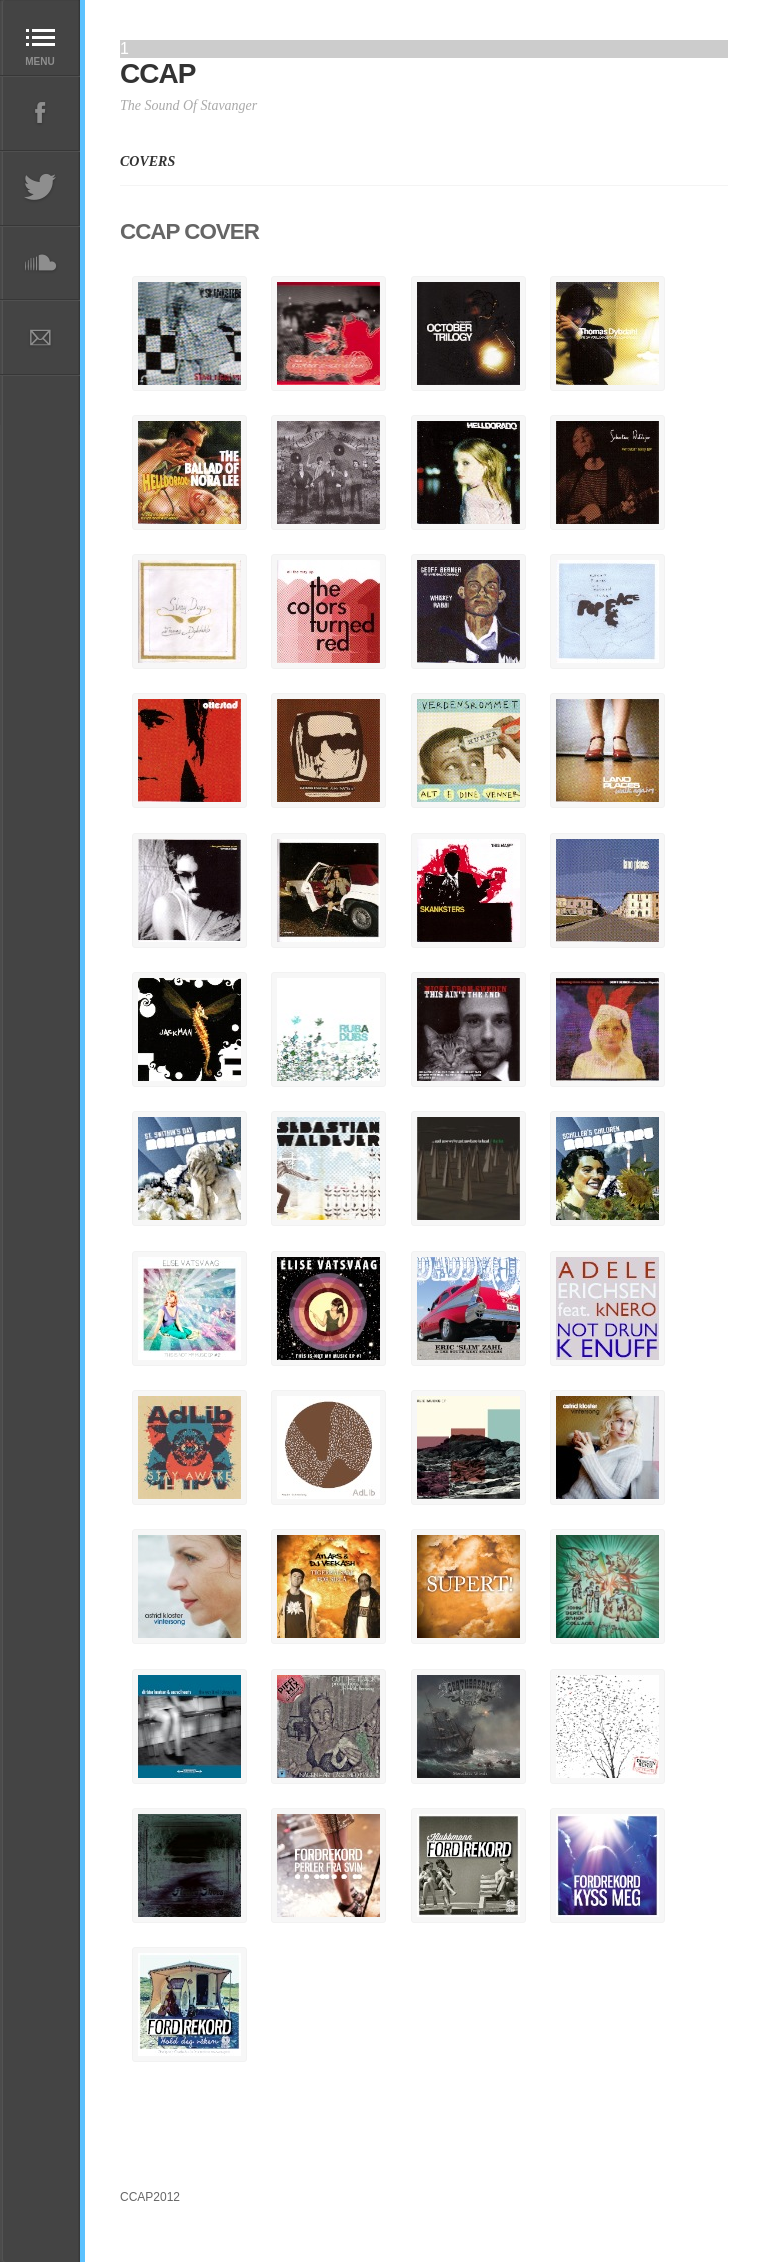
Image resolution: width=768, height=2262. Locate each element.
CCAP (157, 73)
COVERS (147, 161)
